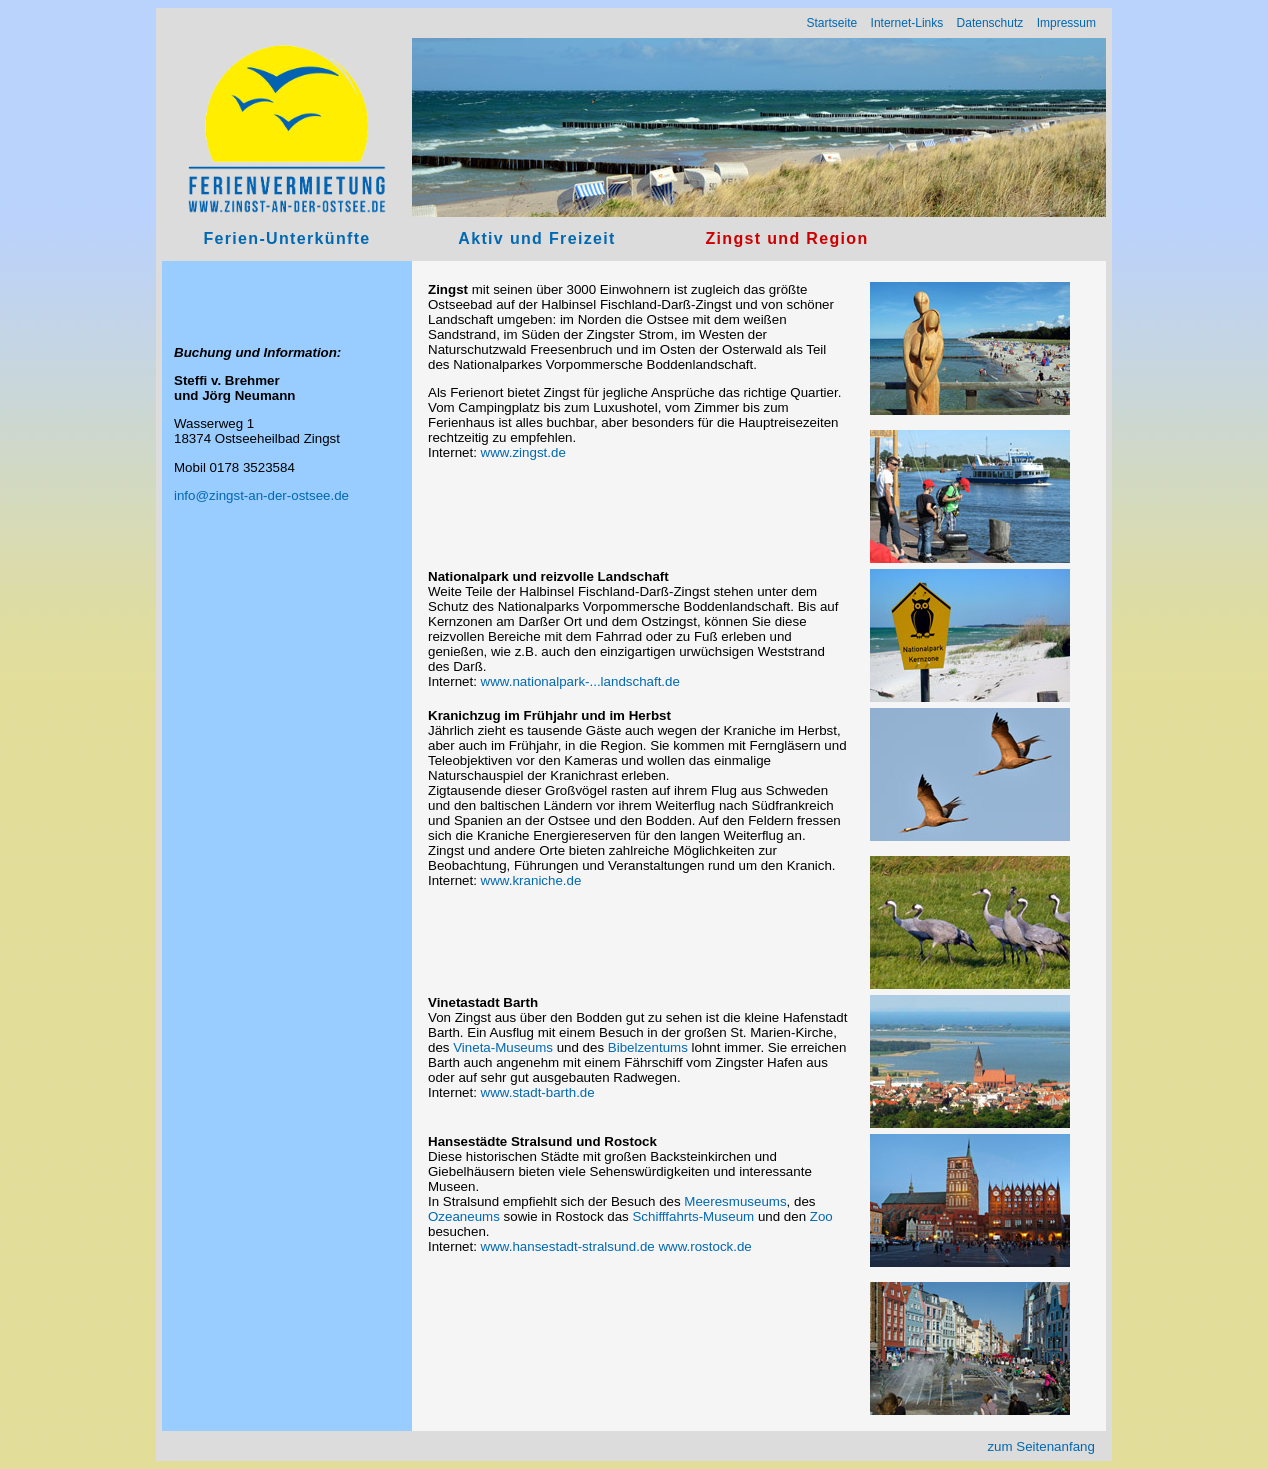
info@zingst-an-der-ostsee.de (261, 495)
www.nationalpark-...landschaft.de (580, 681)
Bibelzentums (648, 1047)
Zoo (821, 1216)
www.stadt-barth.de (538, 1092)
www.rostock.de (704, 1246)
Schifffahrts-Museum (693, 1216)
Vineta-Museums (503, 1047)
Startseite (832, 23)
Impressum (1066, 23)
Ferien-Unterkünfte (286, 238)
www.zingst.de (523, 452)
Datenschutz (990, 23)
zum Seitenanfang (1040, 1446)
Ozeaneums (464, 1216)
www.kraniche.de (531, 880)
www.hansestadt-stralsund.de (568, 1246)
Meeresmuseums (735, 1201)
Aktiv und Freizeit (536, 238)
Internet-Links (907, 23)
